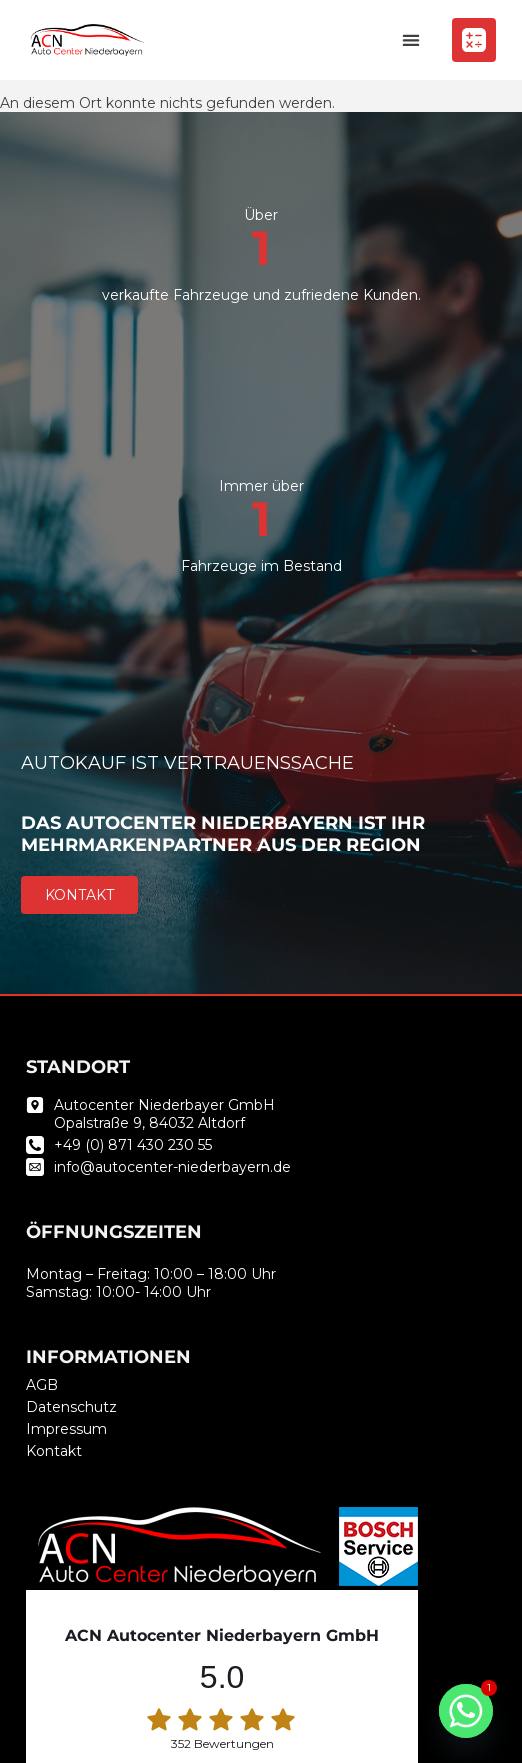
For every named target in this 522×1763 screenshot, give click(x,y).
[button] (410, 40)
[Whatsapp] (466, 1711)
